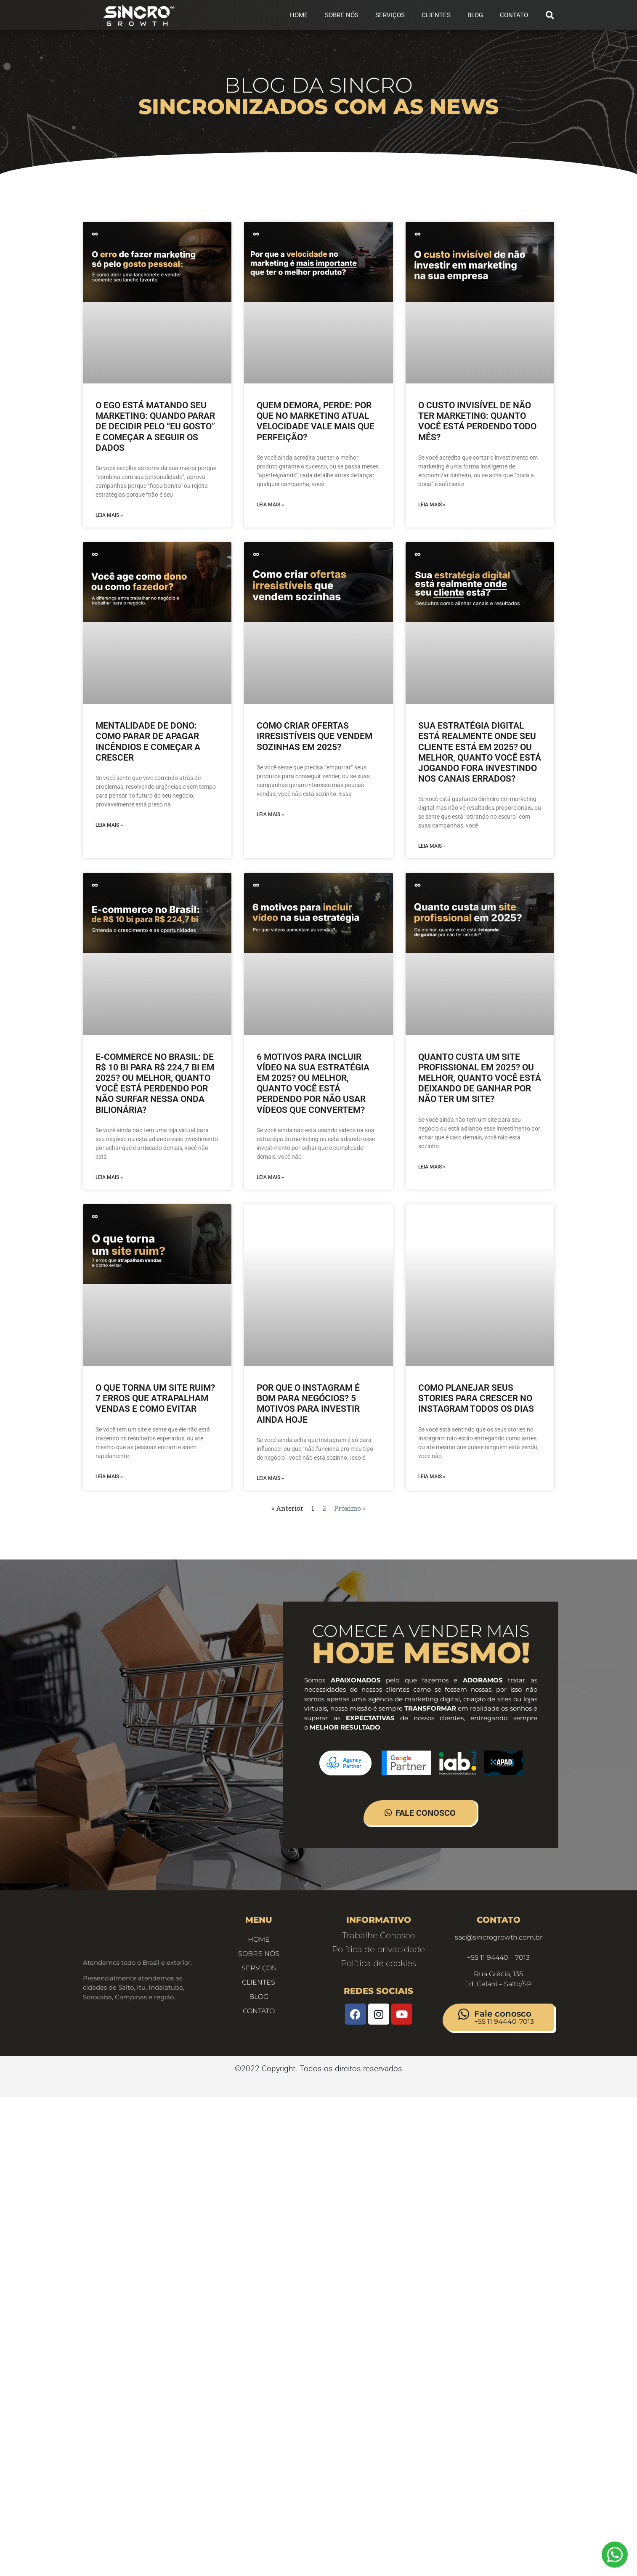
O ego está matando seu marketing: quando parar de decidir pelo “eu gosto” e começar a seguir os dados (155, 426)
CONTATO (514, 15)
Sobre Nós (341, 15)
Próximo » (350, 1508)
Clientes (436, 15)
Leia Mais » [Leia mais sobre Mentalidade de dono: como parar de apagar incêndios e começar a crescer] (109, 825)
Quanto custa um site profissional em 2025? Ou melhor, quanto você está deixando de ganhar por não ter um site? (479, 1078)
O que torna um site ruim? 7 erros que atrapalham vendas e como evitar (155, 1398)
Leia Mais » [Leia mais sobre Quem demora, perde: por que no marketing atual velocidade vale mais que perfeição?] (270, 505)
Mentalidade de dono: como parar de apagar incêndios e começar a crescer (148, 742)
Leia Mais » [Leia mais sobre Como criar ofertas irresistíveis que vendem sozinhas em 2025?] (270, 814)
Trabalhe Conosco (378, 1935)
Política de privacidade (378, 1949)
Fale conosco (502, 2014)
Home (299, 15)
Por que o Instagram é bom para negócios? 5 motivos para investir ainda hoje (308, 1404)
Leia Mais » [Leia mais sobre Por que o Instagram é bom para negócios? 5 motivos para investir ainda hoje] (270, 1478)
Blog (475, 15)
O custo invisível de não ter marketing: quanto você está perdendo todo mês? (477, 421)
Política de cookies (378, 1963)
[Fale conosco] (463, 2014)
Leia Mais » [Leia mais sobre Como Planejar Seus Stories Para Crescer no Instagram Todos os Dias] (432, 1477)
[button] (549, 15)
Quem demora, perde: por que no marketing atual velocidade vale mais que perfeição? (315, 421)
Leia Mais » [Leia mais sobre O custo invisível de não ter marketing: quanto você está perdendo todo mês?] (432, 505)
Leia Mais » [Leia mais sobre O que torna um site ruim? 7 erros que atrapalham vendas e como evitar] (109, 1477)
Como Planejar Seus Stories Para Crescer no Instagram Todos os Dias (476, 1398)
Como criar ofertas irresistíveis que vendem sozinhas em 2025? (314, 736)
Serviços (390, 15)
